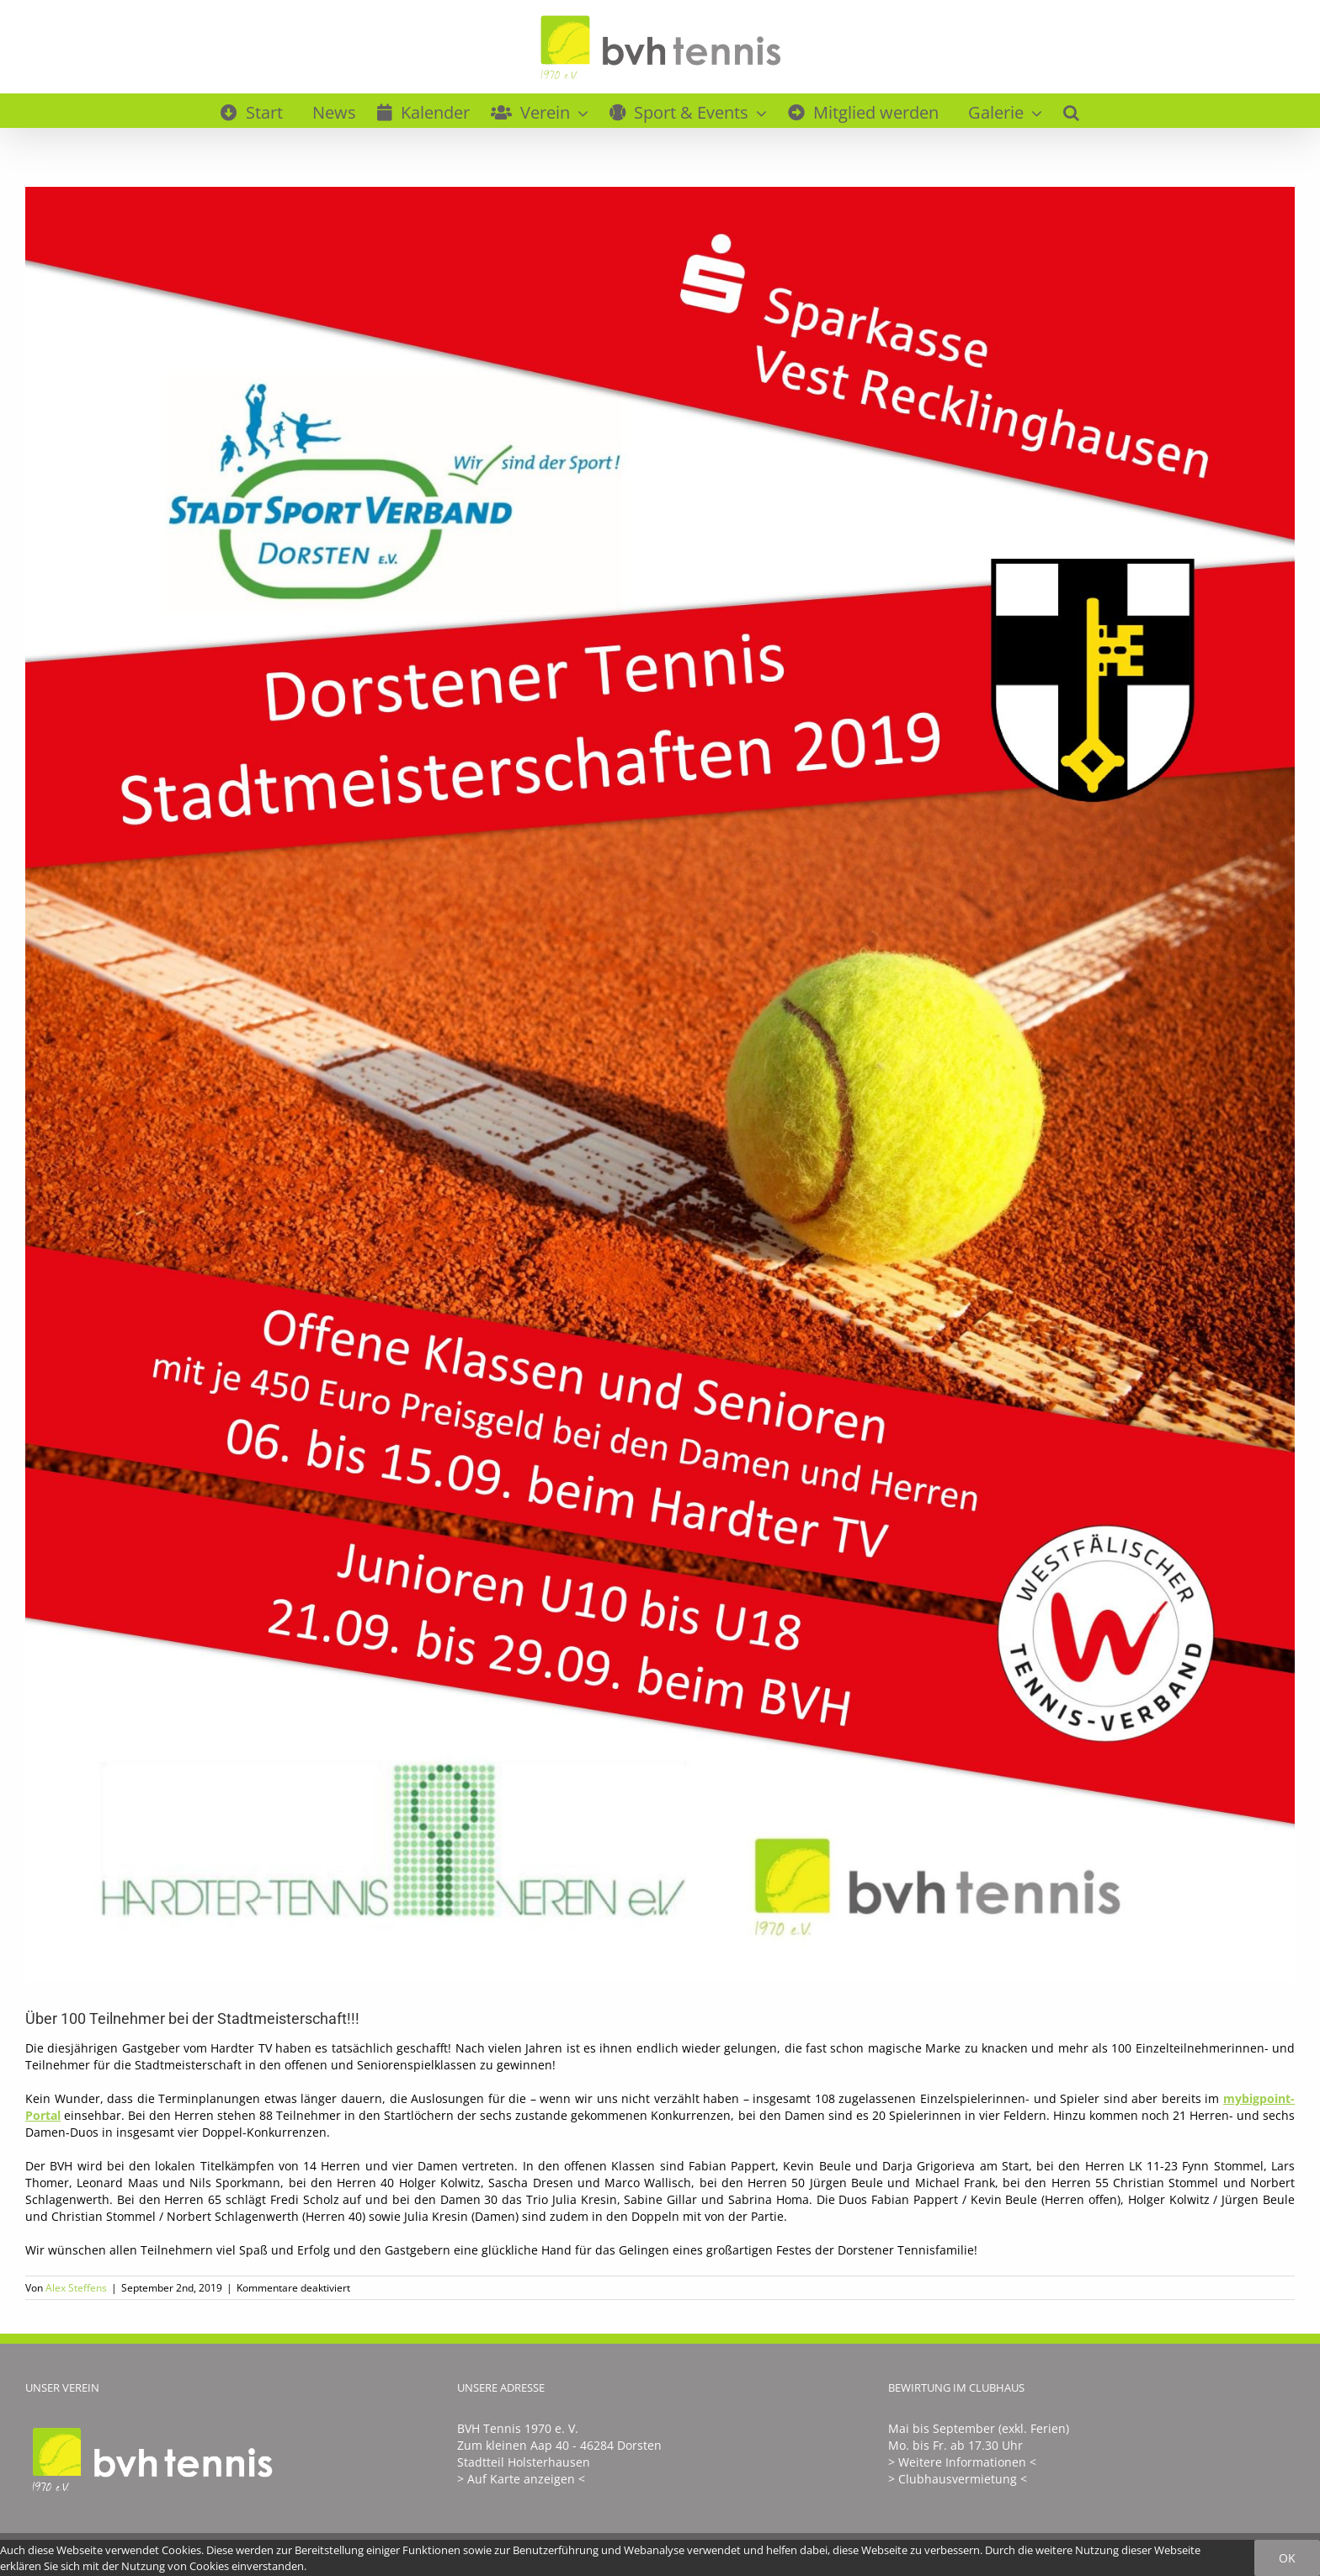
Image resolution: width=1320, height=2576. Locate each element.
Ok (1287, 2558)
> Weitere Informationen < (962, 2462)
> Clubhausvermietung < (957, 2479)
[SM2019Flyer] (660, 1084)
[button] (1071, 110)
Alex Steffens (76, 2288)
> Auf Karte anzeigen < (521, 2479)
